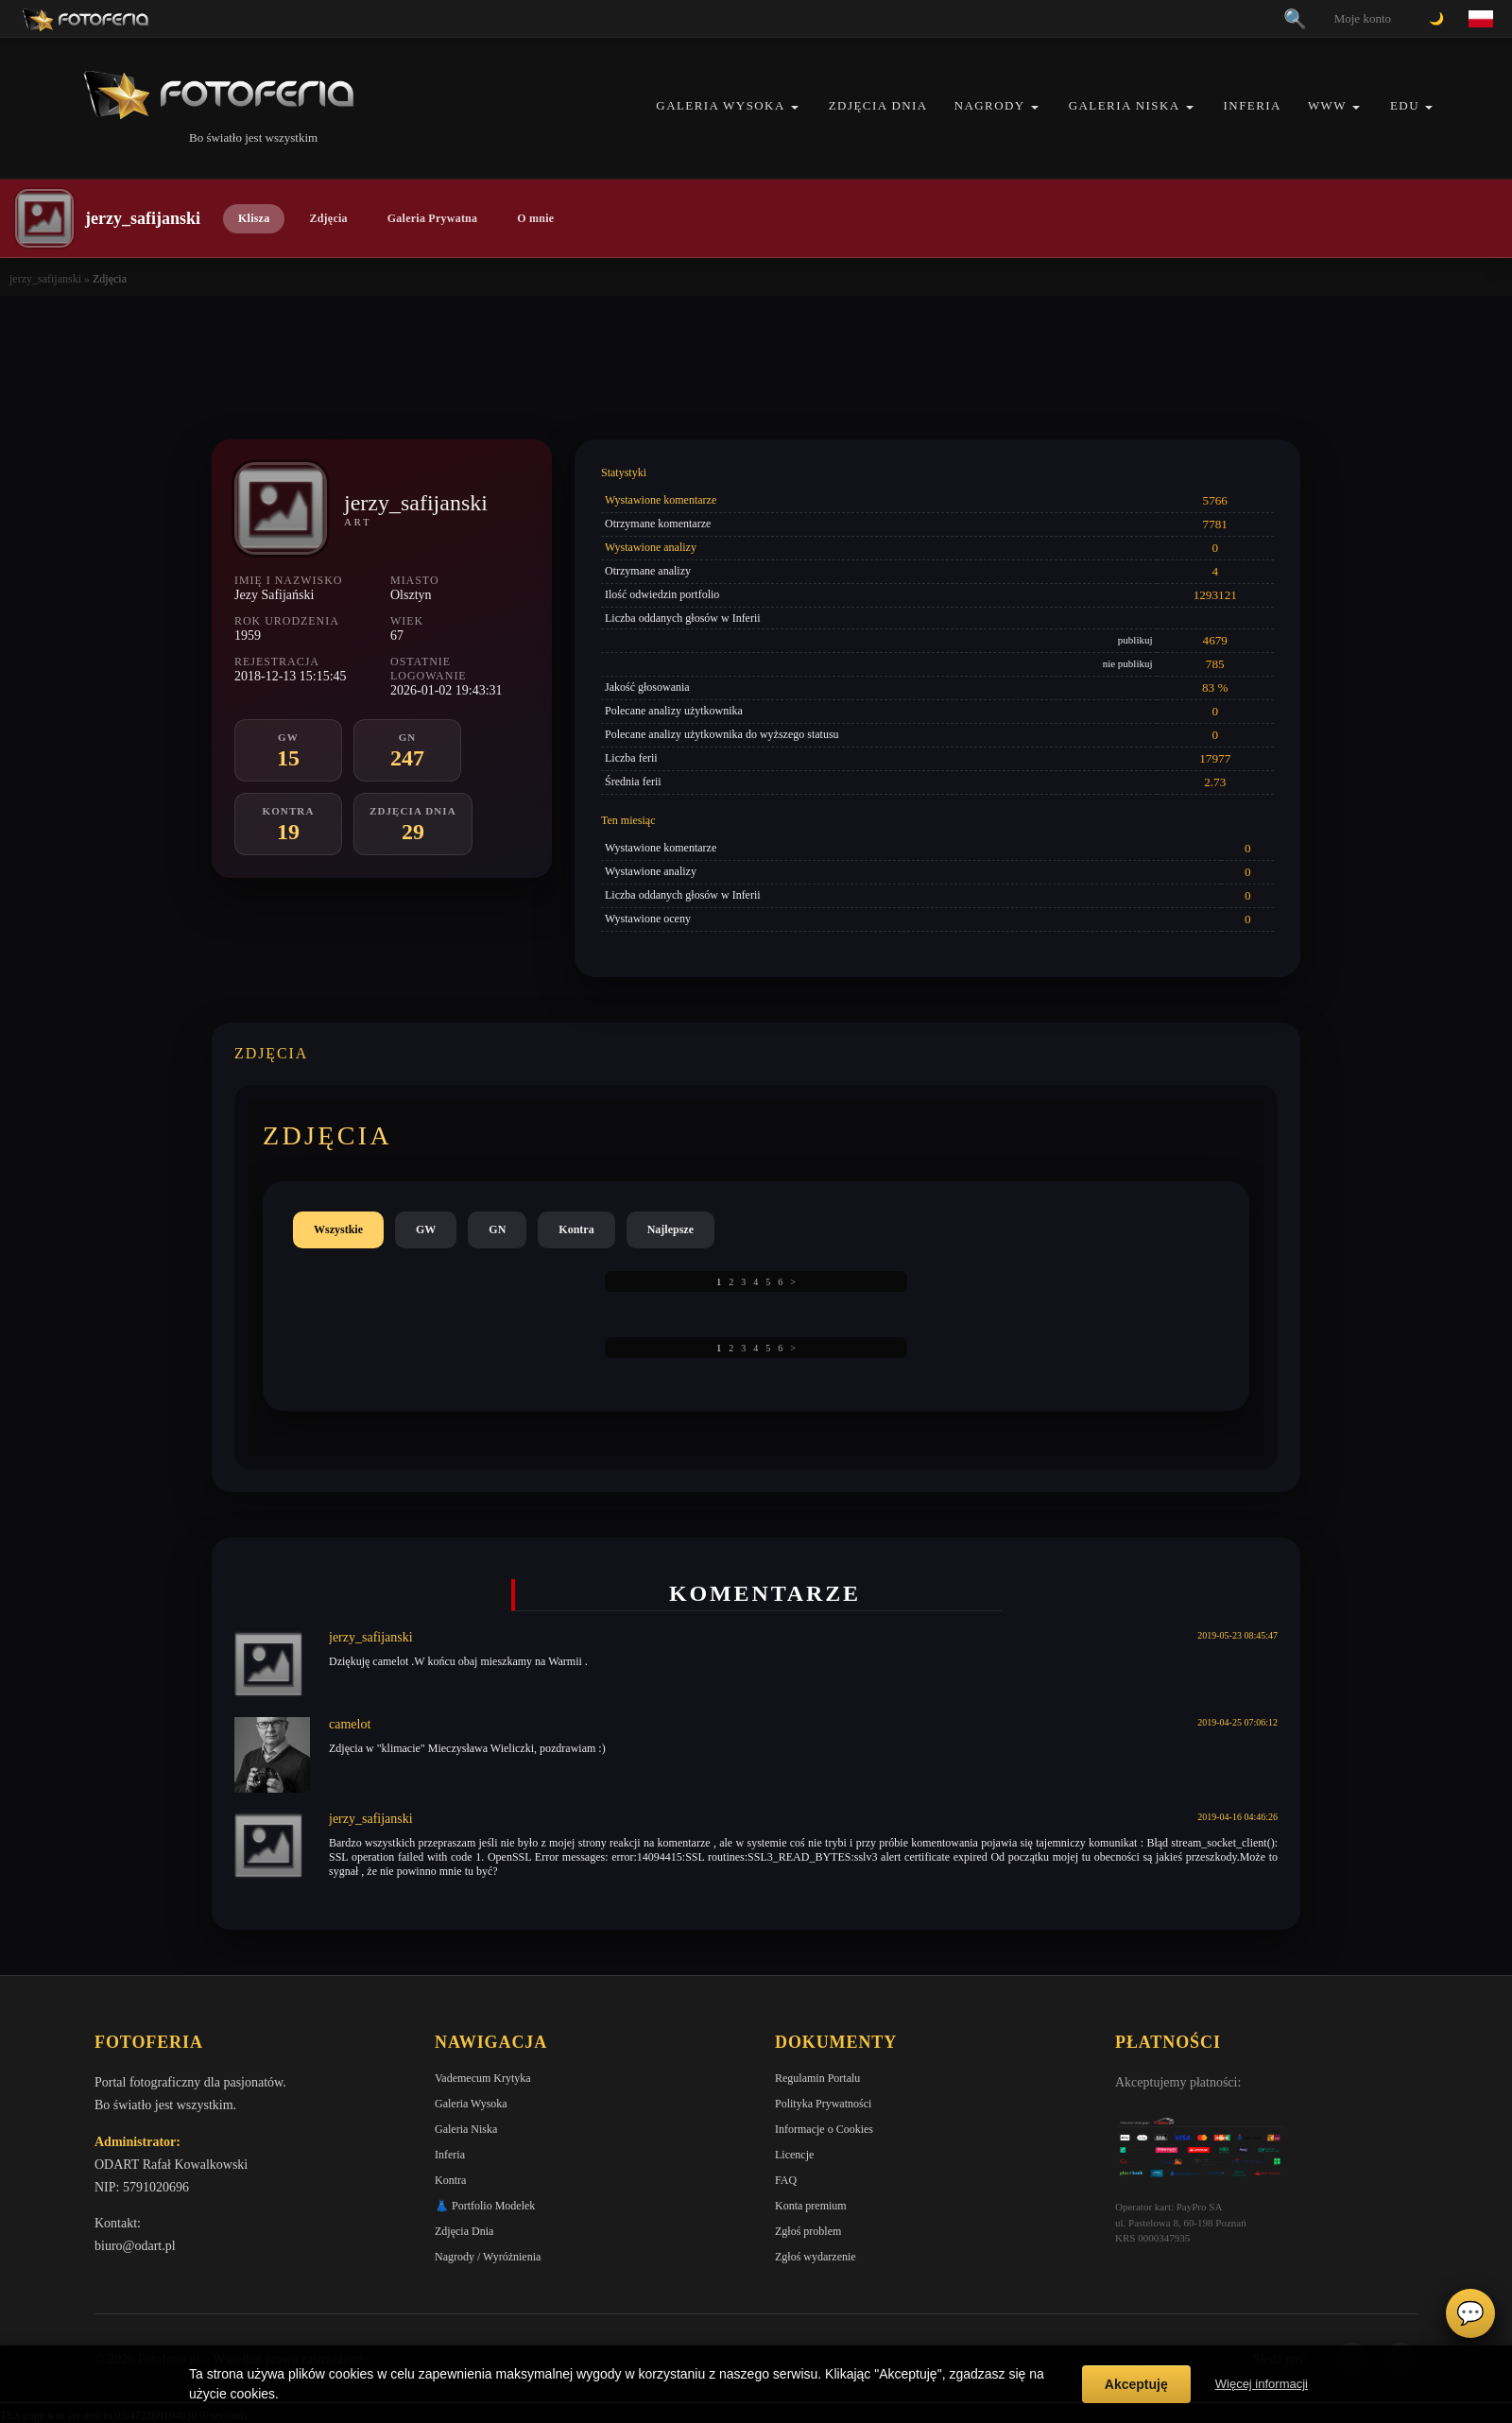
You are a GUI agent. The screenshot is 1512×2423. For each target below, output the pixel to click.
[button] (794, 107)
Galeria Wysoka (720, 105)
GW (426, 1229)
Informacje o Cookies (824, 2129)
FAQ (786, 2180)
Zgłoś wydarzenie (815, 2256)
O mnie (535, 218)
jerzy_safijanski (45, 278)
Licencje (794, 2154)
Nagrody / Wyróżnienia (488, 2256)
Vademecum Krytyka (483, 2078)
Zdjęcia (328, 218)
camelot (349, 1724)
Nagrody (989, 105)
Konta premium (811, 2205)
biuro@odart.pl (135, 2246)
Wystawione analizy (650, 547)
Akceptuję (1136, 2384)
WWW (1327, 105)
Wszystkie (338, 1229)
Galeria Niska (1124, 105)
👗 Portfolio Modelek (485, 2205)
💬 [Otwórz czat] (1470, 2313)
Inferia (1252, 105)
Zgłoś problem (808, 2231)
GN (497, 1229)
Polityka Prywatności (823, 2103)
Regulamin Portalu (817, 2078)
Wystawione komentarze (660, 500)
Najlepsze (670, 1229)
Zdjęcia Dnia (878, 105)
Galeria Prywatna (432, 218)
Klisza (253, 218)
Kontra (575, 1229)
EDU (1404, 105)
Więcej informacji (1261, 2384)
